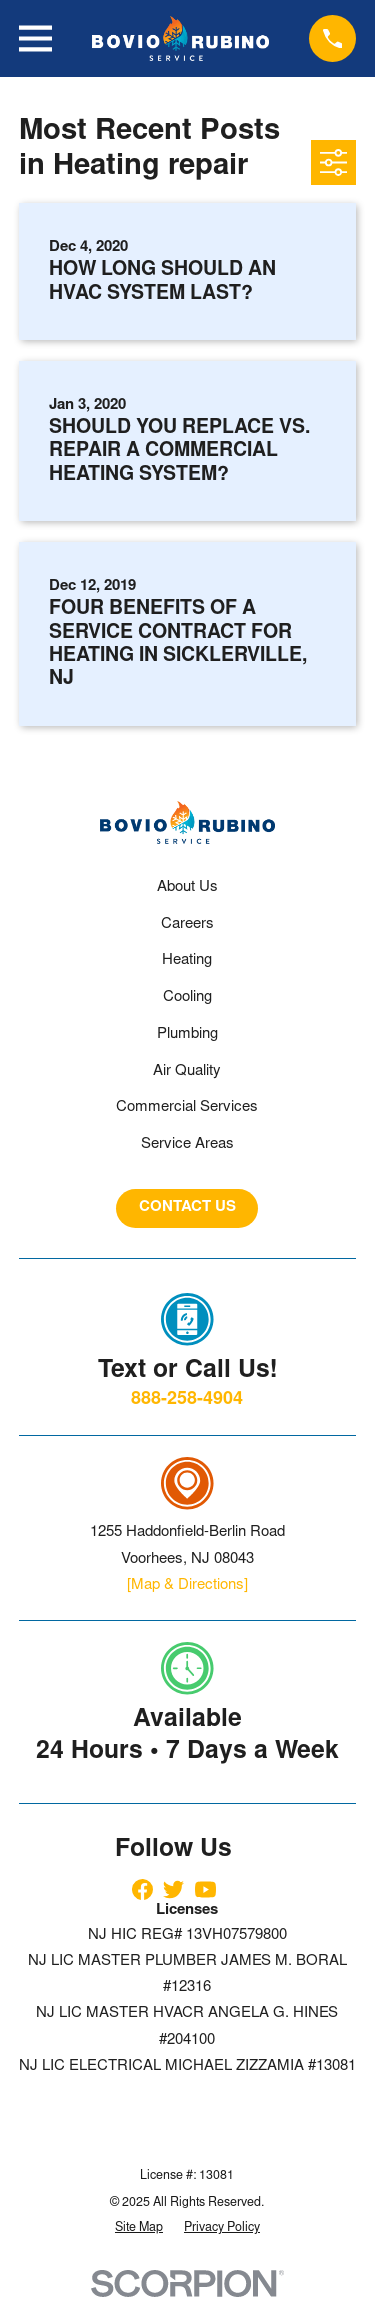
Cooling (187, 997)
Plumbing (187, 1034)
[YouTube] (205, 1889)
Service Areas (187, 1144)
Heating (187, 960)
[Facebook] (142, 1889)
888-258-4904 (187, 1400)
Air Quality (187, 1071)
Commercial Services (187, 1107)
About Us (187, 887)
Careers (187, 924)
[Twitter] (173, 1889)
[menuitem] (139, 2229)
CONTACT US (187, 1207)
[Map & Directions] (187, 1585)
